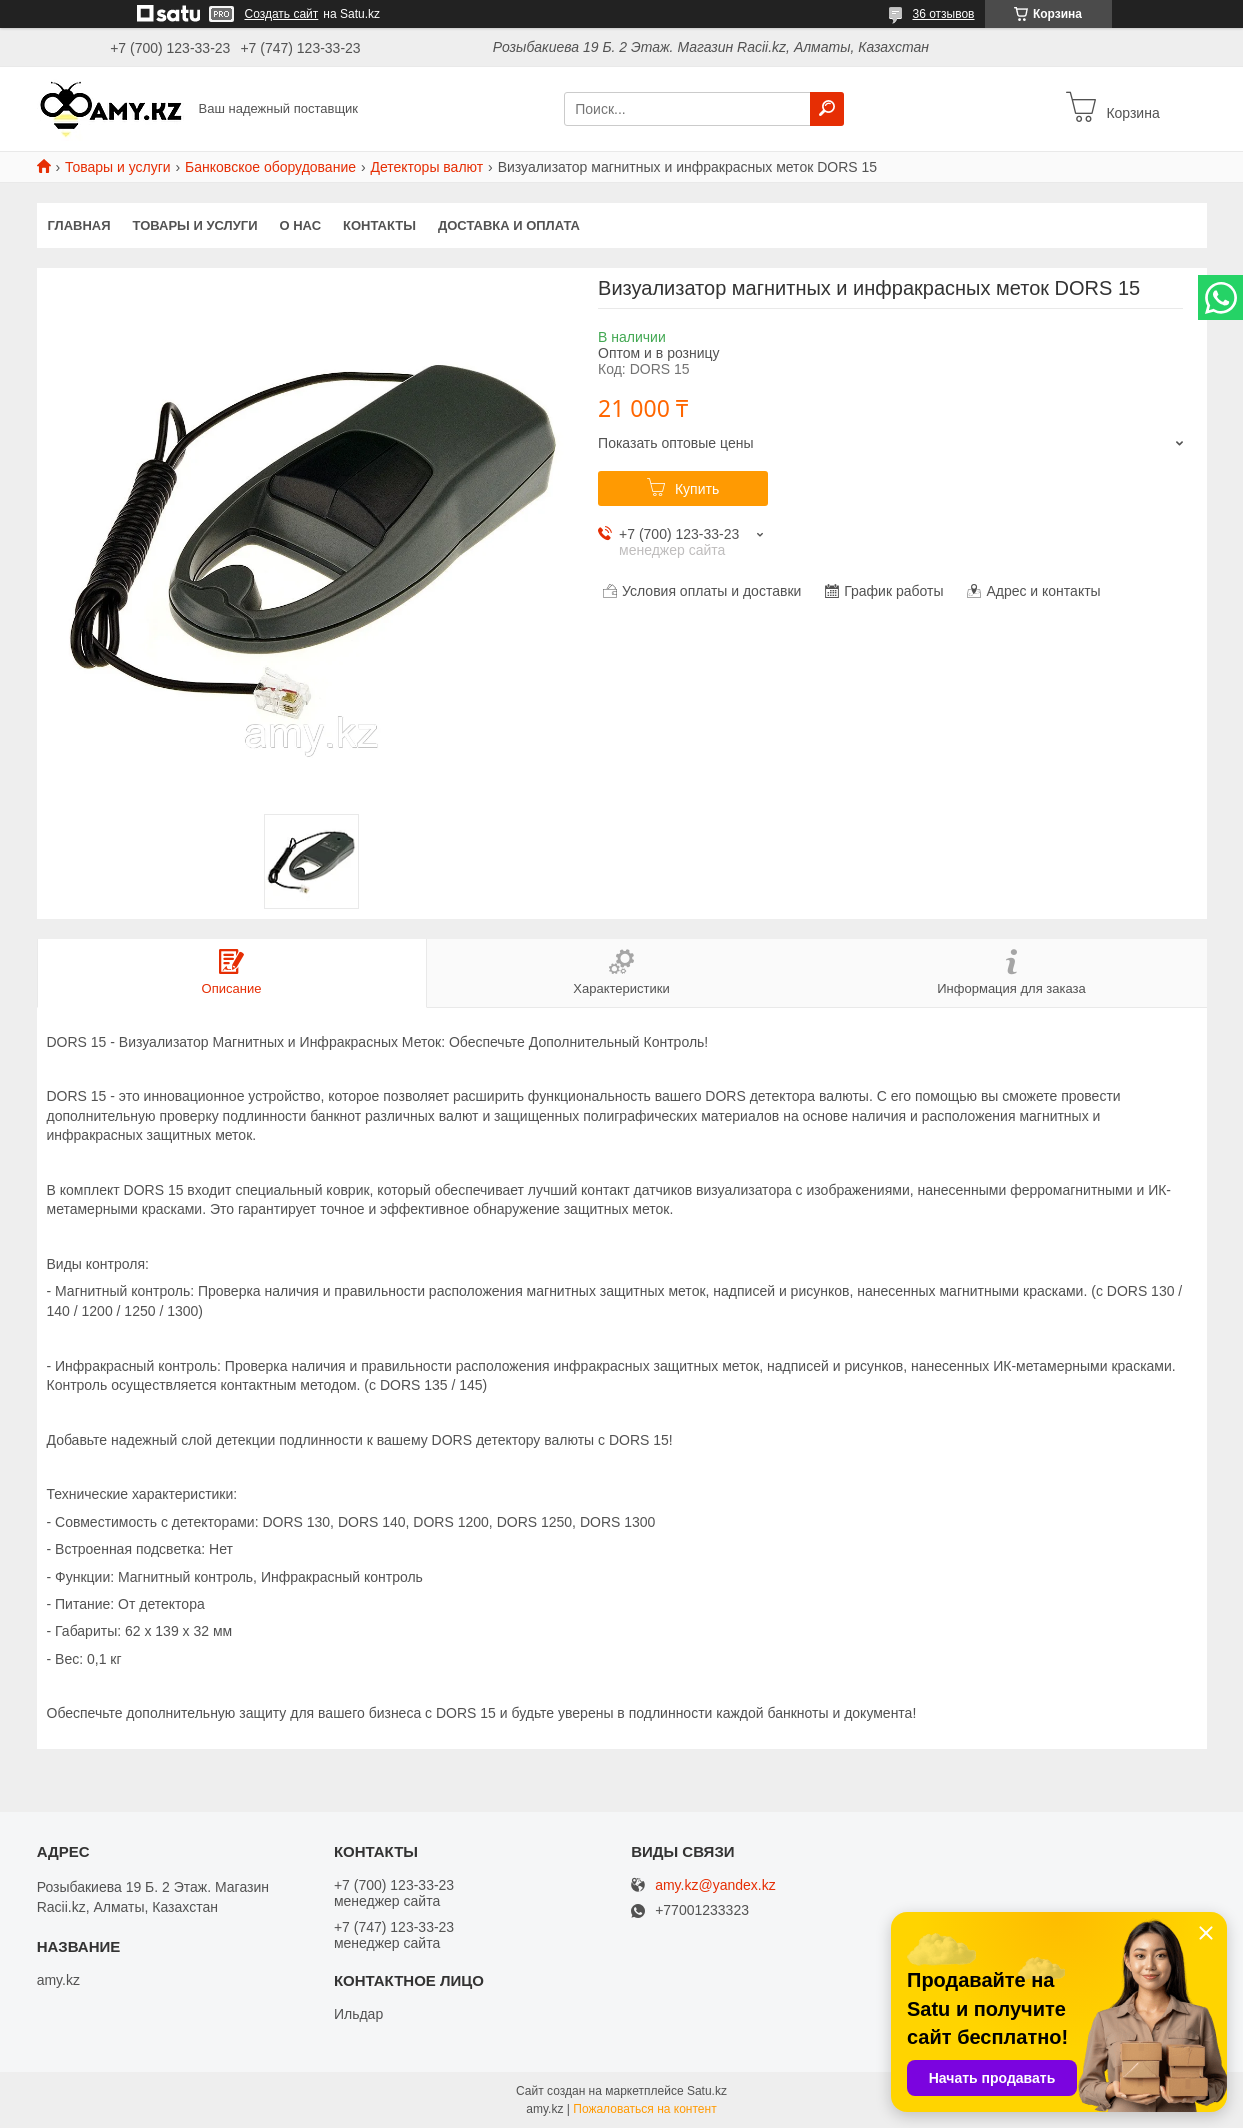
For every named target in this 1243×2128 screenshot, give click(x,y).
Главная (79, 225)
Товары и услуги (118, 167)
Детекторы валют (426, 167)
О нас (300, 225)
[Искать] (827, 109)
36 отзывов (943, 14)
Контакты (379, 225)
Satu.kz (707, 2091)
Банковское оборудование (270, 167)
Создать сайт (282, 14)
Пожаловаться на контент (644, 2109)
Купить (697, 489)
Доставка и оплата (509, 225)
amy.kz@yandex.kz (715, 1885)
